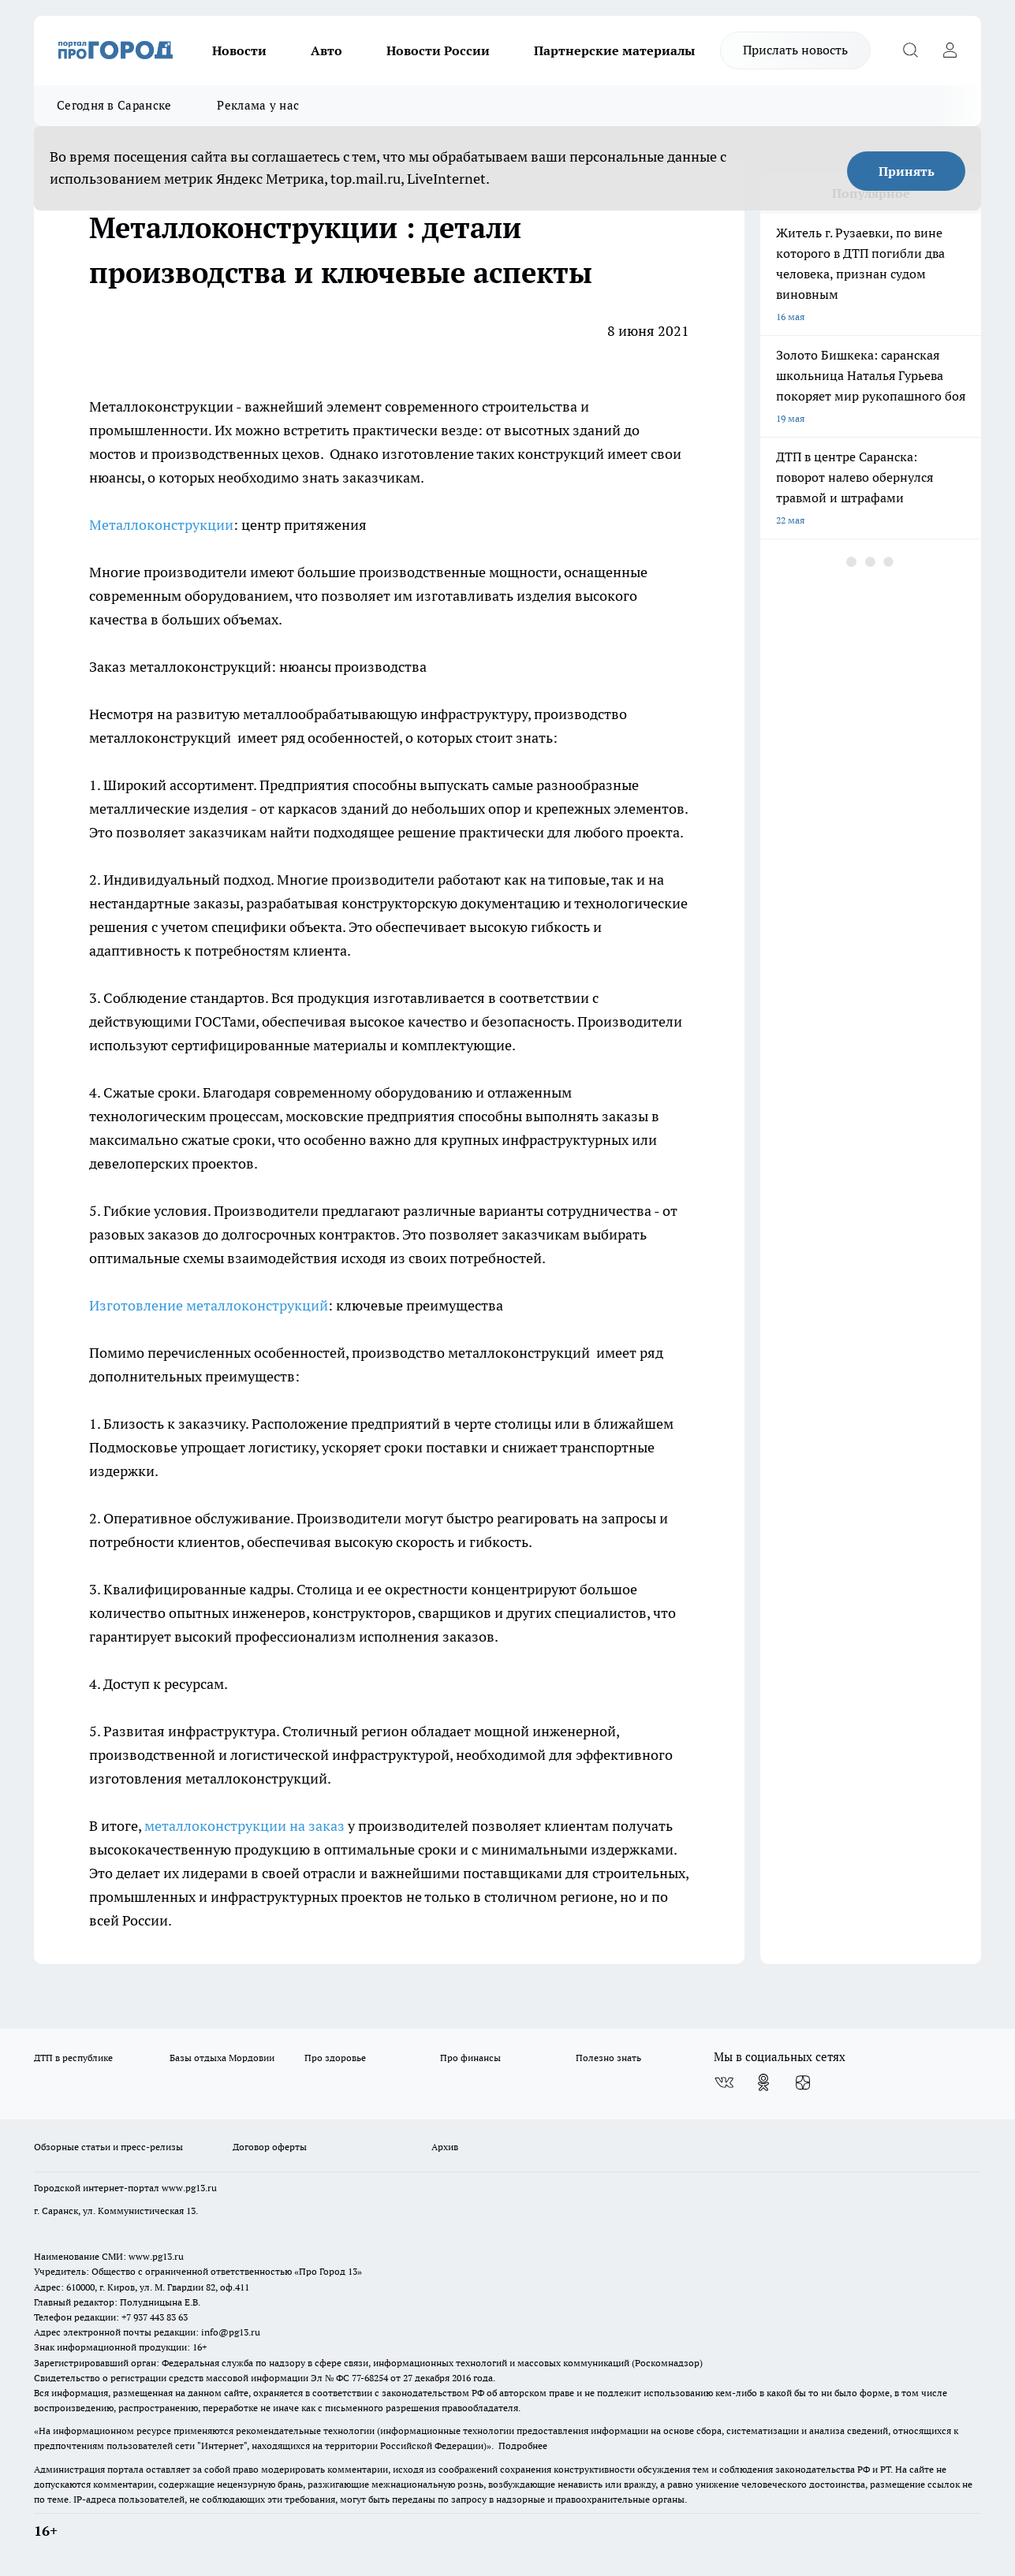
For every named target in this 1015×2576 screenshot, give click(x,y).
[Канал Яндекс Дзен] (803, 2082)
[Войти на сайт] (949, 50)
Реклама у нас (258, 105)
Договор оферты (270, 2147)
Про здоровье (335, 2057)
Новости (239, 50)
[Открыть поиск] (910, 50)
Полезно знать (608, 2057)
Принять (907, 171)
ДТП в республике (73, 2057)
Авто (326, 50)
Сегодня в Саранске (114, 105)
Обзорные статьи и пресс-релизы (108, 2147)
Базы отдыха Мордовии (222, 2057)
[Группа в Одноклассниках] (763, 2082)
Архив (444, 2147)
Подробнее (522, 2445)
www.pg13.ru (189, 2188)
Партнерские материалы (614, 50)
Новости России (438, 50)
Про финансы (470, 2057)
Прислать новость (795, 50)
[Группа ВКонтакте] (724, 2082)
